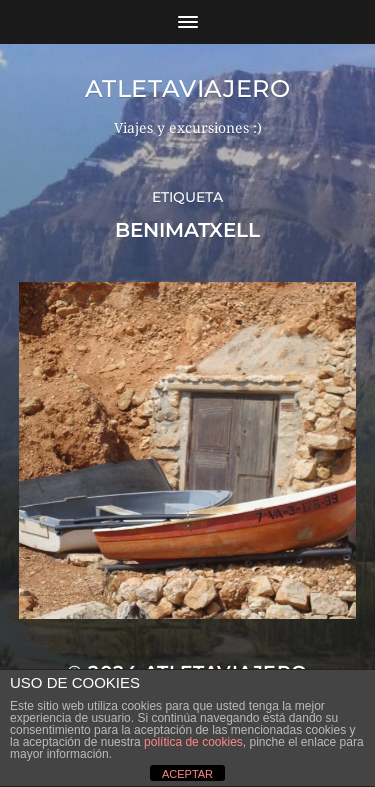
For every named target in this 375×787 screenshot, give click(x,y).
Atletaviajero (188, 88)
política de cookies (193, 742)
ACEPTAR (187, 774)
